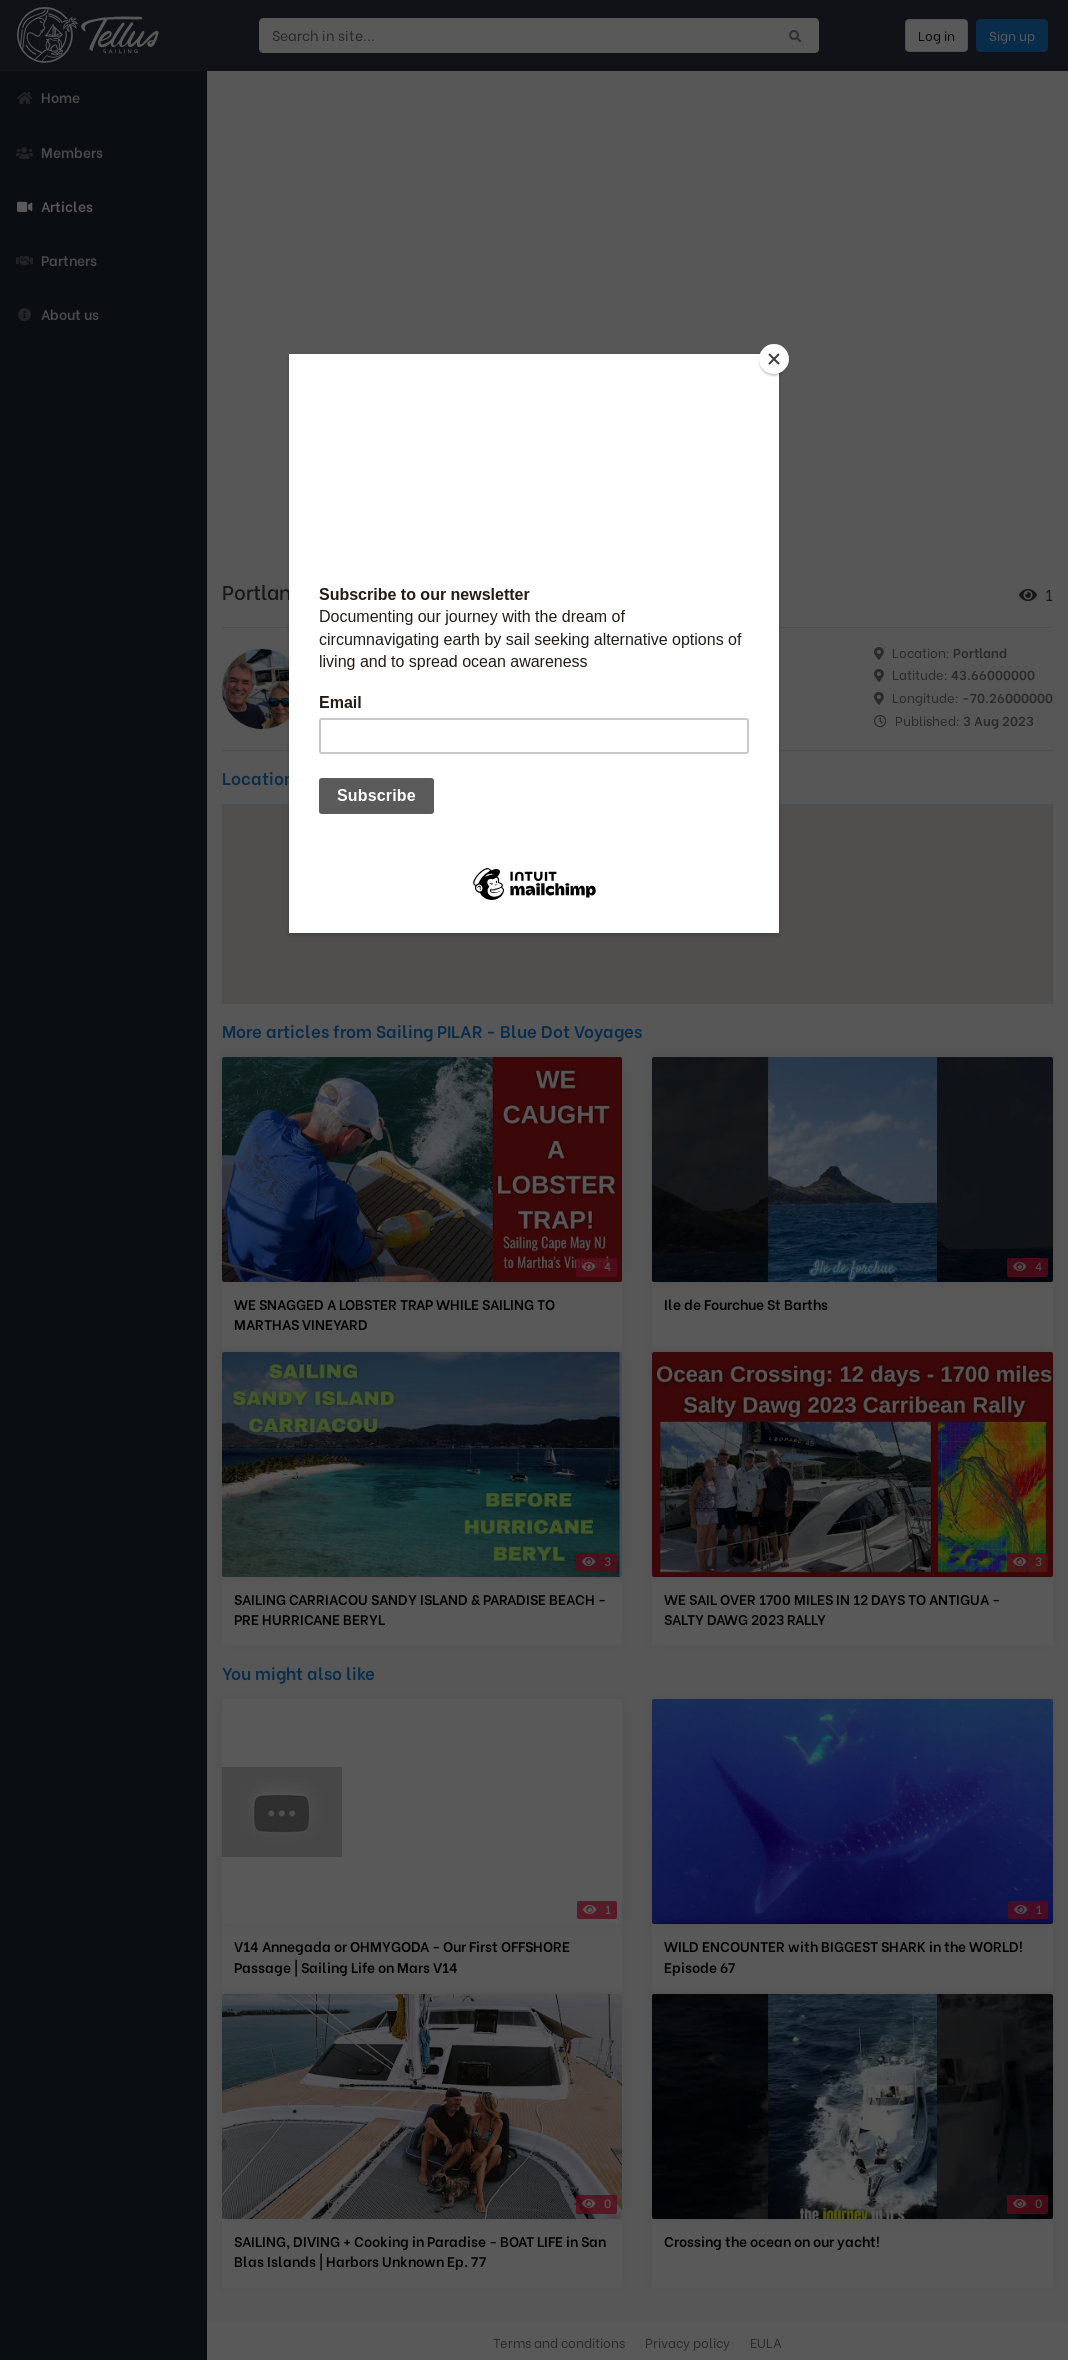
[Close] (774, 359)
